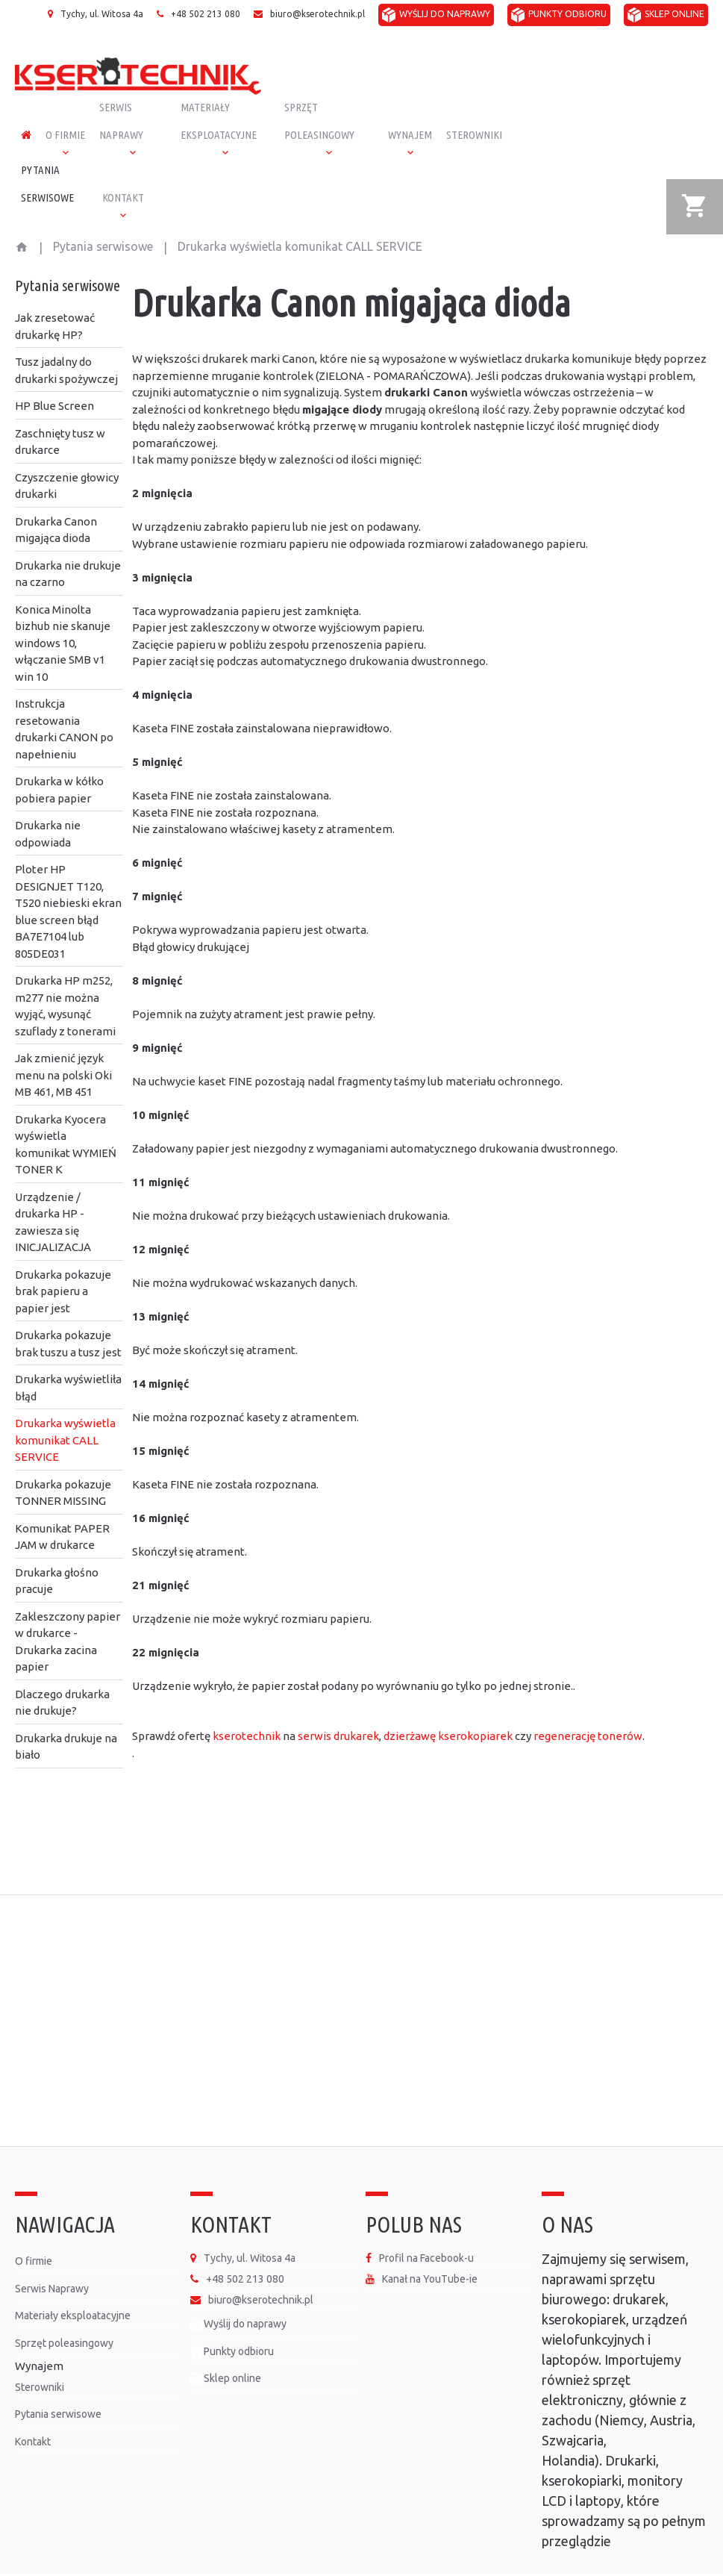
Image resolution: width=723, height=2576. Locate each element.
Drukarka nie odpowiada (48, 796)
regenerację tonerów (587, 1698)
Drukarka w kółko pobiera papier (59, 752)
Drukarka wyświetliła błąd (68, 1350)
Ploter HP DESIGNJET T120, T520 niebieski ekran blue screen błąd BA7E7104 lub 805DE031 (68, 874)
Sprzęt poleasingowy (64, 2306)
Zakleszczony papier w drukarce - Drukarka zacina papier (67, 1604)
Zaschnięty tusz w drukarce (60, 405)
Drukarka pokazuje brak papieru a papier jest (63, 1254)
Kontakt (33, 2404)
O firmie (33, 2224)
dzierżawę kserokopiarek (448, 1698)
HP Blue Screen (54, 368)
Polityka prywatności (623, 2555)
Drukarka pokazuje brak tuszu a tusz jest (68, 1306)
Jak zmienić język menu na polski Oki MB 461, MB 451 (63, 1037)
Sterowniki (39, 2350)
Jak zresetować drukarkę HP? (55, 289)
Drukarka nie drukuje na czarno (68, 537)
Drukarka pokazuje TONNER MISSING (63, 1456)
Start (21, 206)
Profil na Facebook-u (426, 2221)
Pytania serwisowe (103, 209)
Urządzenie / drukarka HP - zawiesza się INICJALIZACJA (53, 1185)
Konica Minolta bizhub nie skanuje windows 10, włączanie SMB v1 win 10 (62, 606)
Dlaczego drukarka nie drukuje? (62, 1665)
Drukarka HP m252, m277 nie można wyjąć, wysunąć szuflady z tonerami (65, 968)
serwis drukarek (338, 1698)
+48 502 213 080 (205, 14)
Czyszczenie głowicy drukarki (67, 449)
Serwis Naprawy (52, 2251)
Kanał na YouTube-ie (430, 2242)
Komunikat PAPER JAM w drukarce (62, 1500)
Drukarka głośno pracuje (56, 1544)
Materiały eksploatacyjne (73, 2278)
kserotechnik (247, 1698)
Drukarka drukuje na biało (66, 1709)
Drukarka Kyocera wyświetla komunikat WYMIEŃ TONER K (65, 1107)
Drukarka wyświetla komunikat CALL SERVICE (65, 1402)
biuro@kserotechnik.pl (317, 14)
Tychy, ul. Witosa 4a (101, 14)
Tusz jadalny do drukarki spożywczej (66, 333)
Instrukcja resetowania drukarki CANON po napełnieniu (64, 691)
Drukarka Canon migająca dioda (56, 493)
